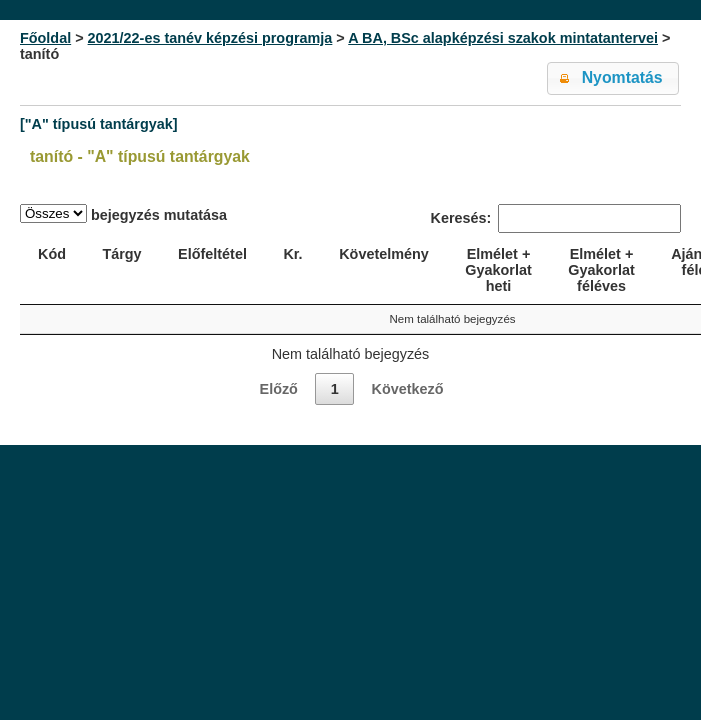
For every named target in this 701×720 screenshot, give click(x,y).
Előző (279, 389)
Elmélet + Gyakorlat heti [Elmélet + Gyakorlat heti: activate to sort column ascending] (498, 270)
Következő (407, 389)
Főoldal (45, 38)
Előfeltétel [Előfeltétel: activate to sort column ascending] (212, 254)
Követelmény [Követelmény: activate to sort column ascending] (384, 254)
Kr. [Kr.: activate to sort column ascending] (292, 254)
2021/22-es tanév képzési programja (210, 38)
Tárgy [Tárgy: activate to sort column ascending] (121, 254)
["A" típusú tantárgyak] (99, 124)
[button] (613, 78)
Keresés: (556, 218)
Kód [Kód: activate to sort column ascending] (52, 254)
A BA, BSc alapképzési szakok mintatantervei (503, 38)
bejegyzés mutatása (123, 213)
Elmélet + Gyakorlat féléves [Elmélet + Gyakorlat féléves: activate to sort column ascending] (601, 270)
